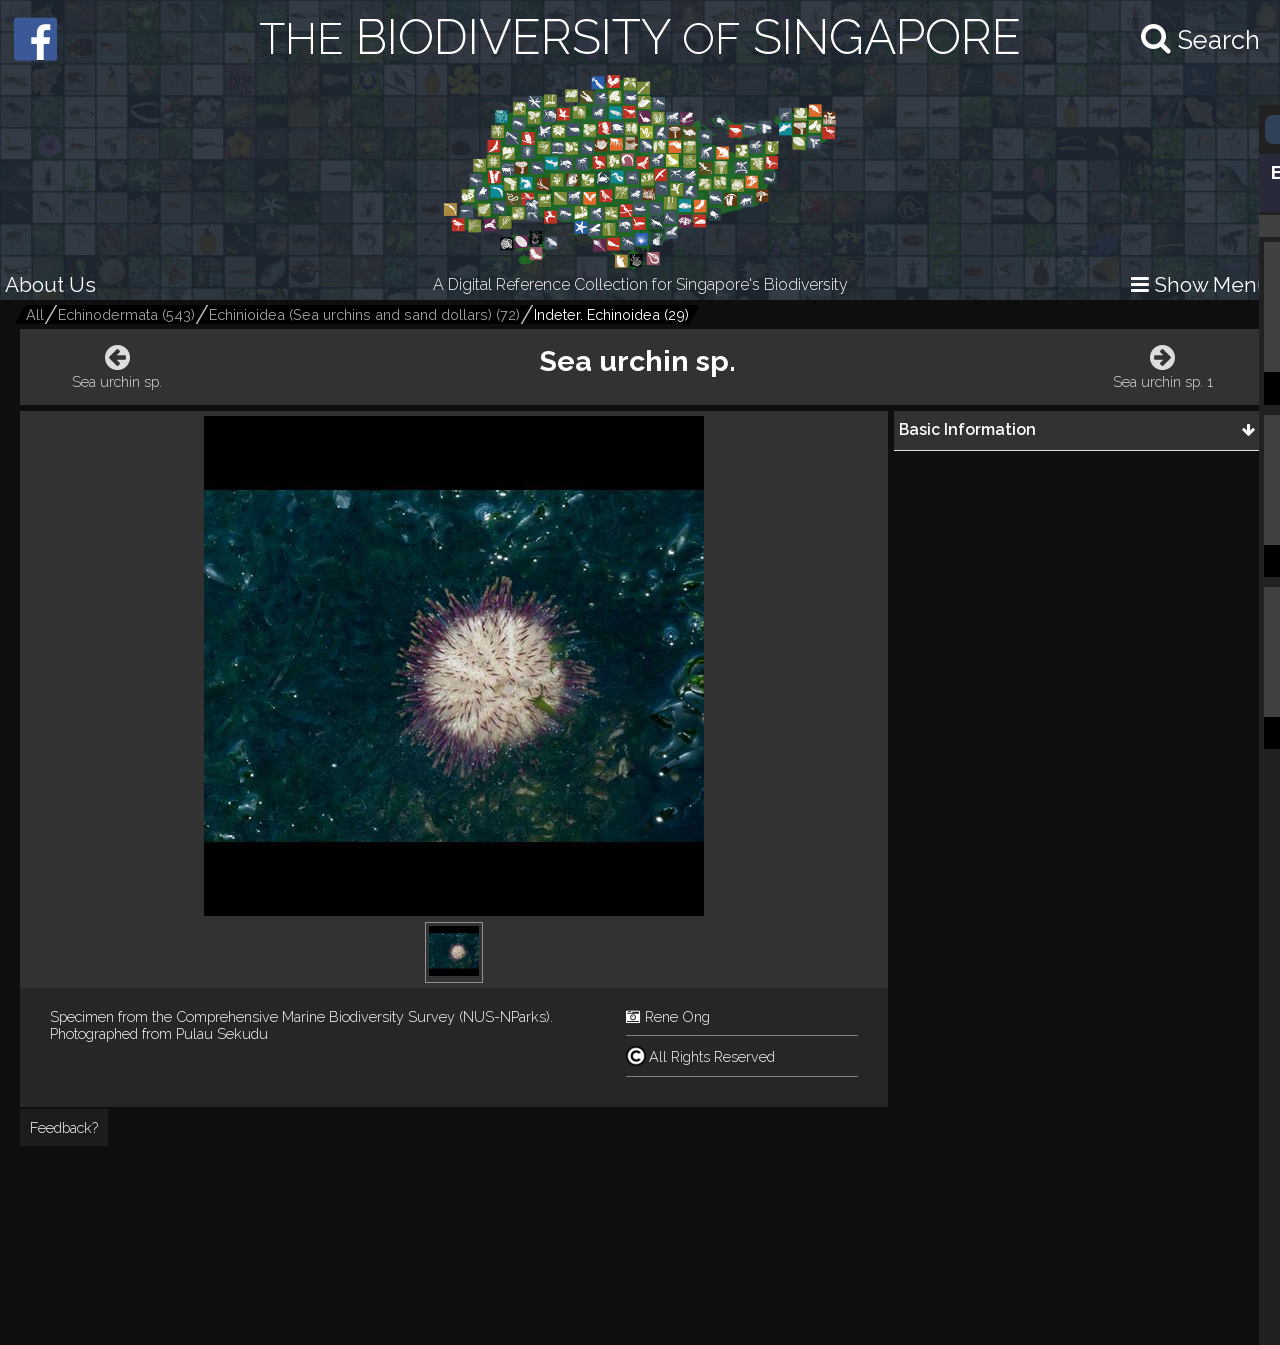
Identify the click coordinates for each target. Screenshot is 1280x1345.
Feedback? (64, 1127)
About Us (50, 284)
